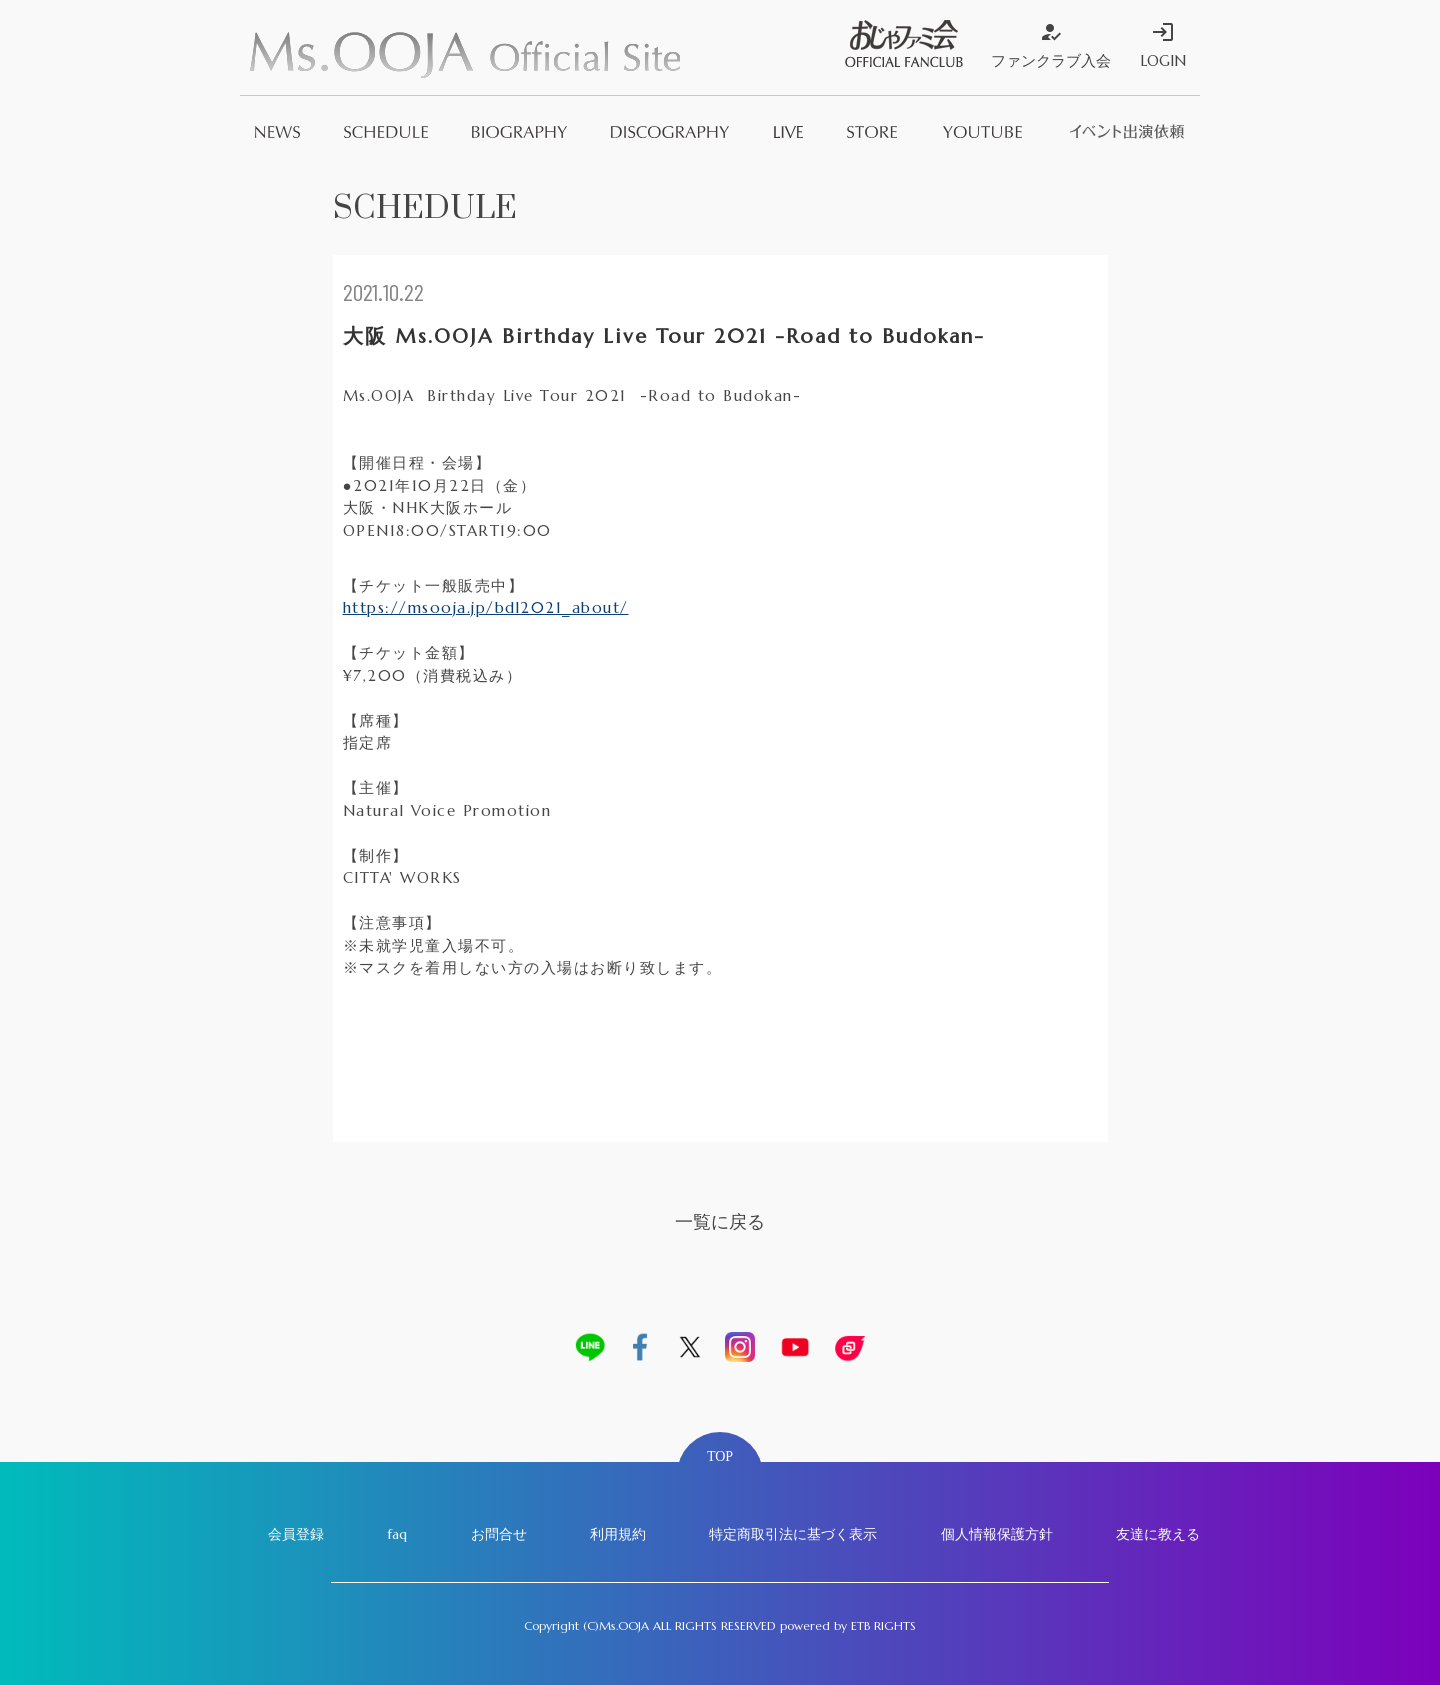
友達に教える (1158, 1534)
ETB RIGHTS (883, 1625)
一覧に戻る (720, 1221)
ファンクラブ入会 (1051, 45)
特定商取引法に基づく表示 (793, 1534)
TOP (720, 1456)
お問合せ (499, 1534)
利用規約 (618, 1534)
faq (397, 1534)
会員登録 (296, 1534)
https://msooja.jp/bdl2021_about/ (486, 607)
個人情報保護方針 (997, 1534)
